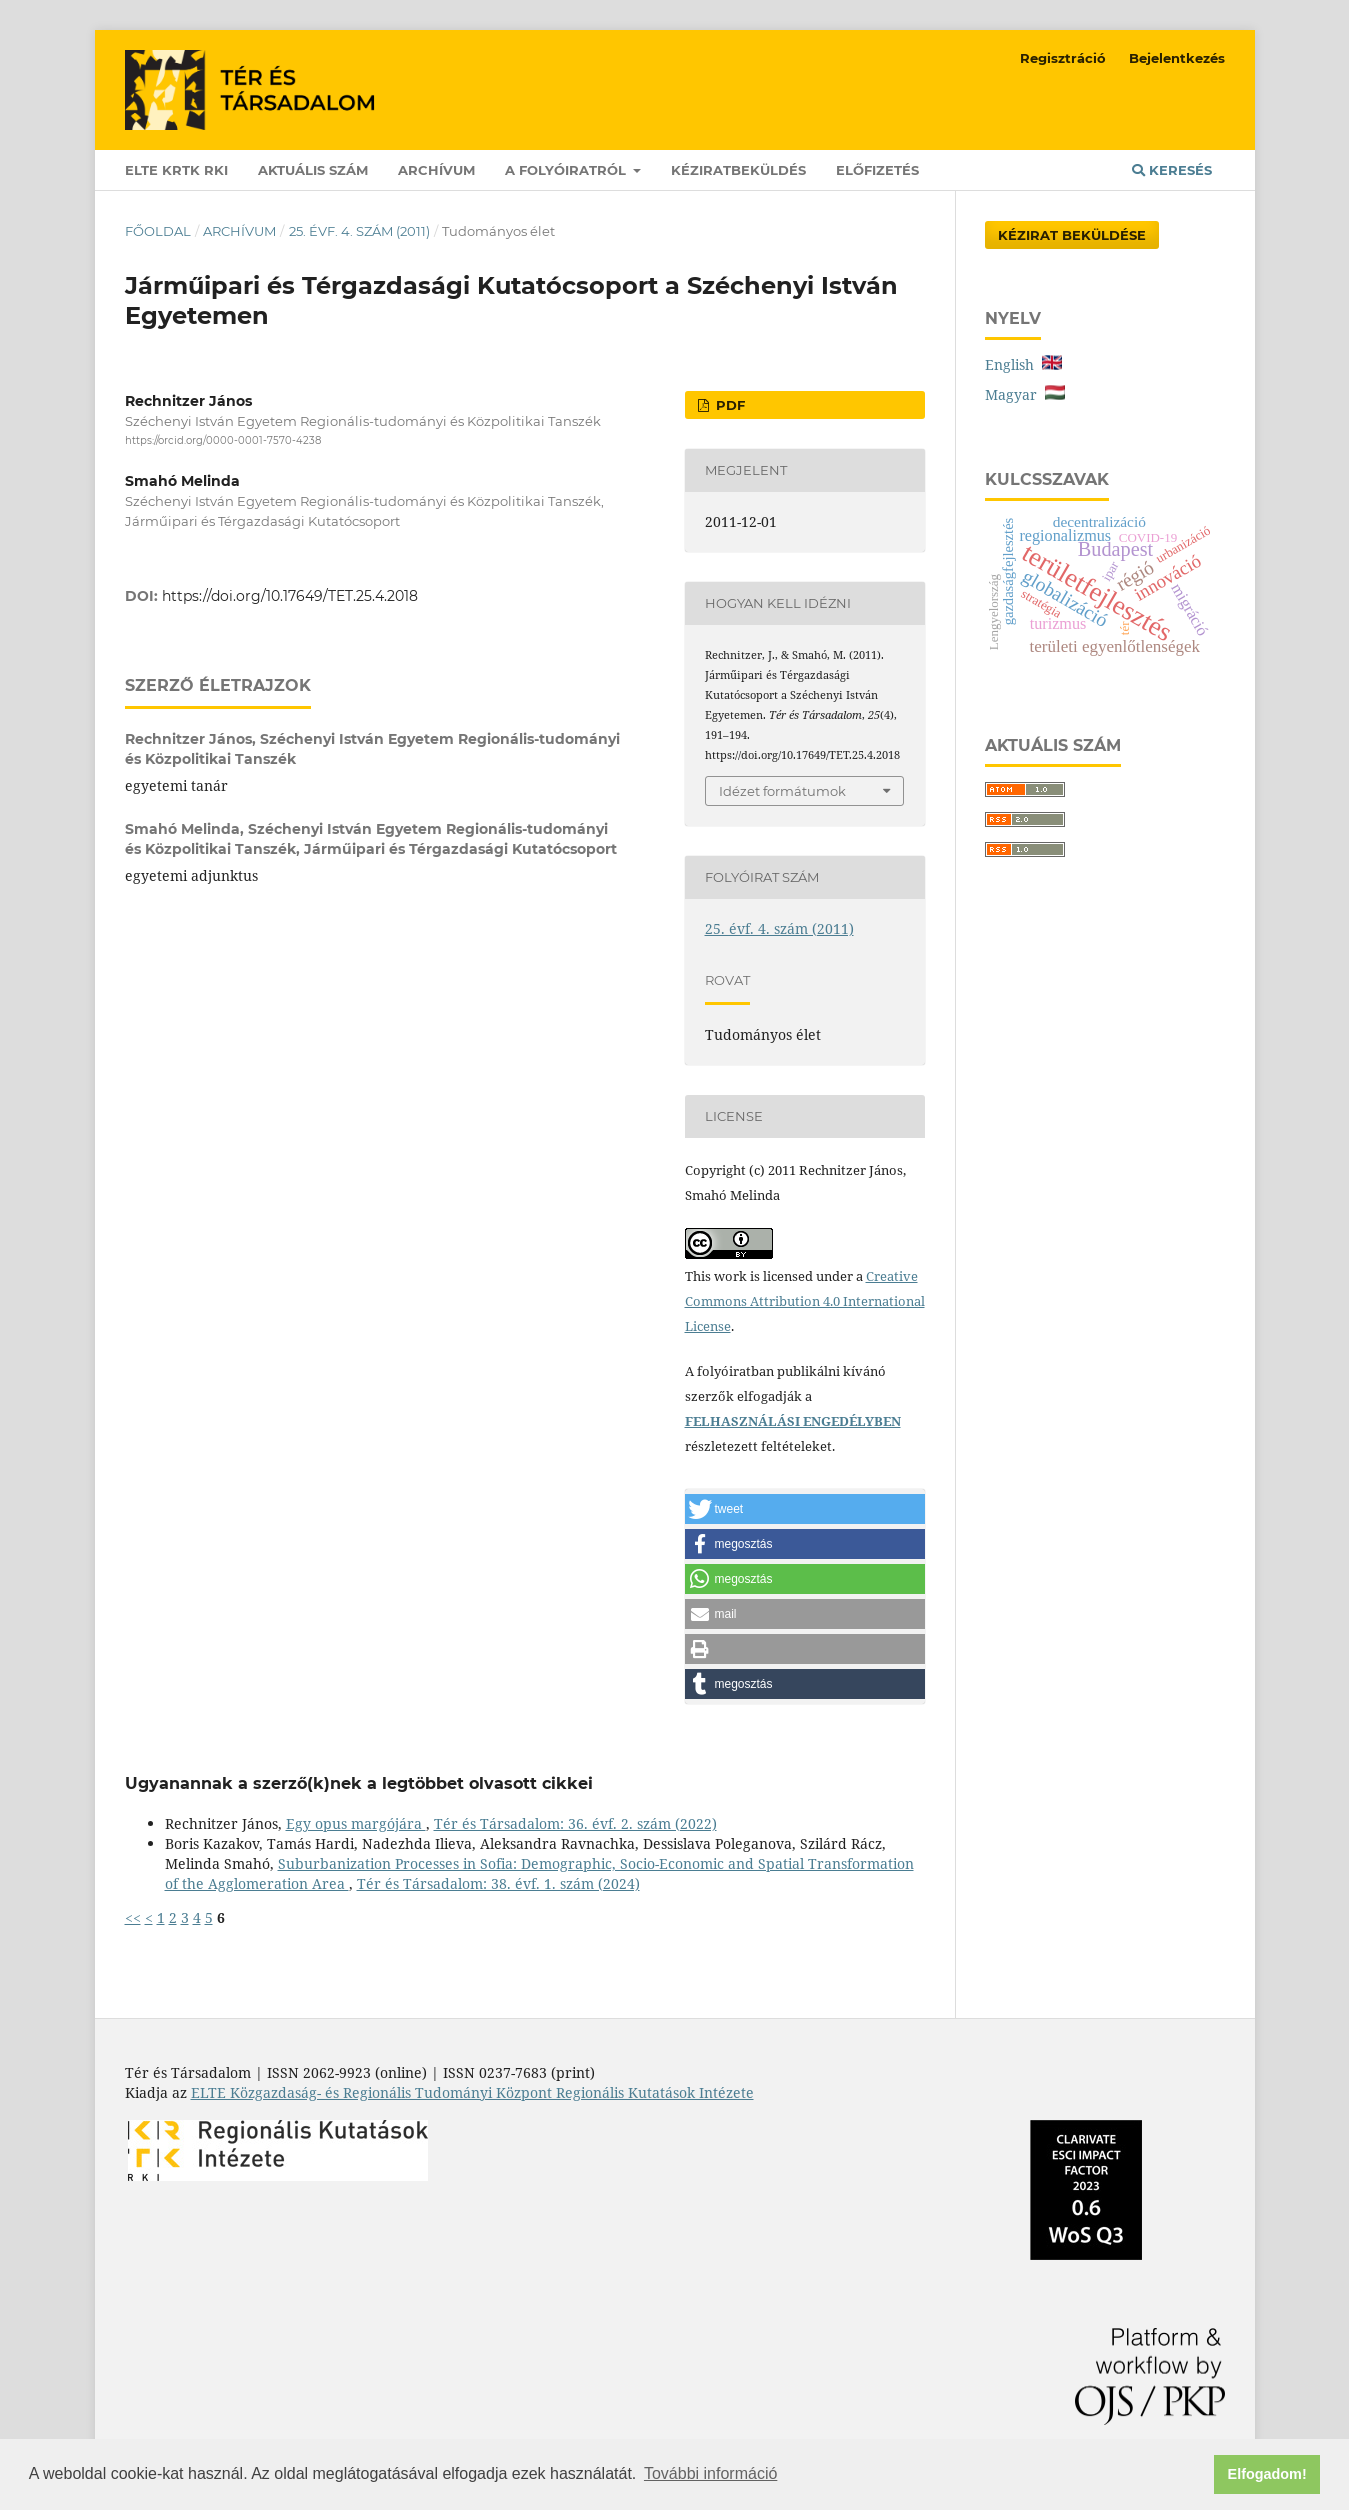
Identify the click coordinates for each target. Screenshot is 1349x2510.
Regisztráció (1063, 58)
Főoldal (158, 231)
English (1023, 364)
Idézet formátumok (782, 791)
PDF (728, 405)
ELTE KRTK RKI (176, 170)
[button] (805, 1509)
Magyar (1025, 394)
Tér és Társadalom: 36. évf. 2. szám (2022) (575, 1823)
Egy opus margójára (356, 1823)
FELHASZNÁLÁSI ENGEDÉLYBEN (793, 1421)
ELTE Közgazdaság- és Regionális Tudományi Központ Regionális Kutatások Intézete (472, 2092)
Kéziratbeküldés (738, 170)
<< (133, 1917)
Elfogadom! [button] (1267, 2474)
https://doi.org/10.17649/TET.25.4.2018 (290, 596)
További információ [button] (710, 2473)
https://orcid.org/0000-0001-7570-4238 (223, 440)
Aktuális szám (313, 170)
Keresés (1172, 170)
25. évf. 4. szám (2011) (359, 231)
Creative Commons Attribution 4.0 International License (805, 1301)
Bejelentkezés (1177, 58)
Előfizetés (877, 170)
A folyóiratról (567, 170)
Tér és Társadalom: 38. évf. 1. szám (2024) (498, 1883)
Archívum (436, 170)
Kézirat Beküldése (1072, 235)
